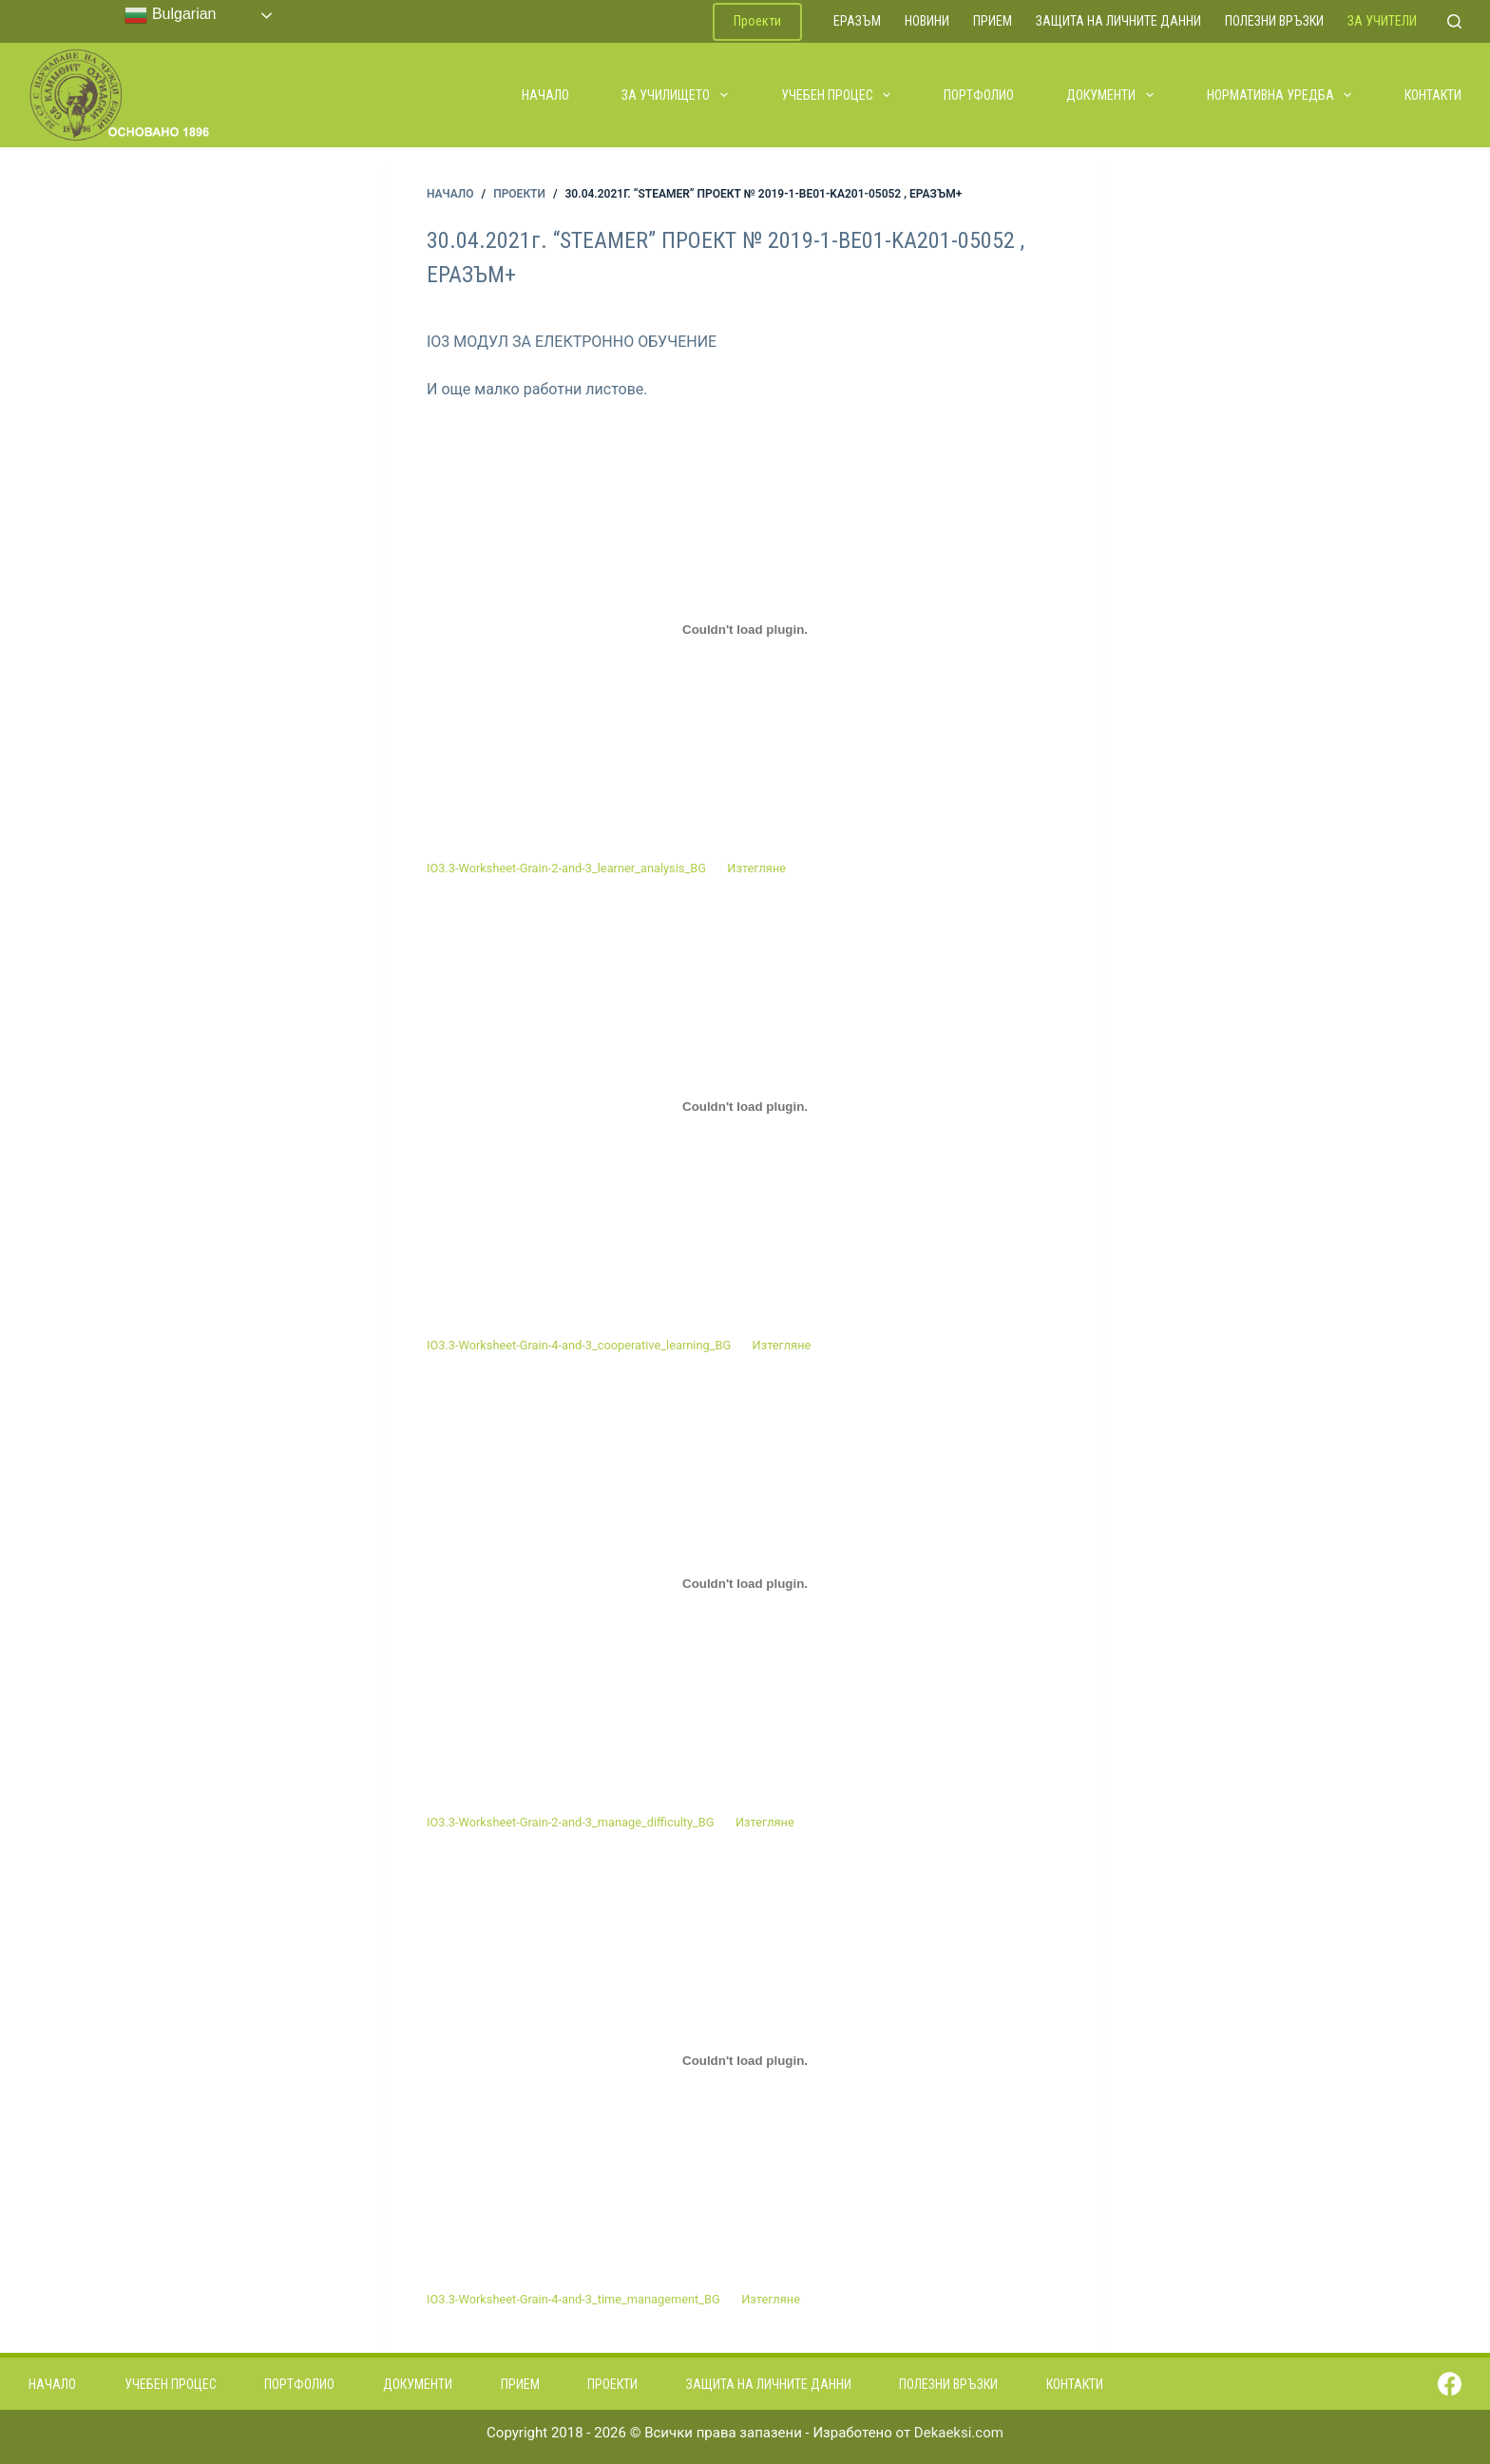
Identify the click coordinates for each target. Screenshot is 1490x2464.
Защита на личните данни (1118, 21)
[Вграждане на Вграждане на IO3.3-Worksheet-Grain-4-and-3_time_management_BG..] (745, 2061)
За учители (1382, 21)
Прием (992, 21)
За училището (675, 95)
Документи (1111, 95)
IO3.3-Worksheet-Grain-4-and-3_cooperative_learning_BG (579, 1345)
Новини (927, 21)
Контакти (1432, 95)
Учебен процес (837, 95)
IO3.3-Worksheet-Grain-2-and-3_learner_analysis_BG (566, 868)
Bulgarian (170, 15)
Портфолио (979, 95)
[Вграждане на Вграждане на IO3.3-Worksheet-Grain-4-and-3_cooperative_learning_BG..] (745, 1107)
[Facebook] (1449, 2384)
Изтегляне (756, 868)
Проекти (757, 21)
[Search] (1454, 21)
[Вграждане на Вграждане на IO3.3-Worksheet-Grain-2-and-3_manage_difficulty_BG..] (745, 1584)
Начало (545, 95)
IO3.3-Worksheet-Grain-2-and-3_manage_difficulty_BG (571, 1822)
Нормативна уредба (1280, 95)
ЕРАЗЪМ (857, 21)
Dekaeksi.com (958, 2432)
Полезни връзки (1274, 21)
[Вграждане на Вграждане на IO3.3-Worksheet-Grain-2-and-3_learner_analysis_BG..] (745, 630)
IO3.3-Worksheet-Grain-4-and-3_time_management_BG (573, 2299)
